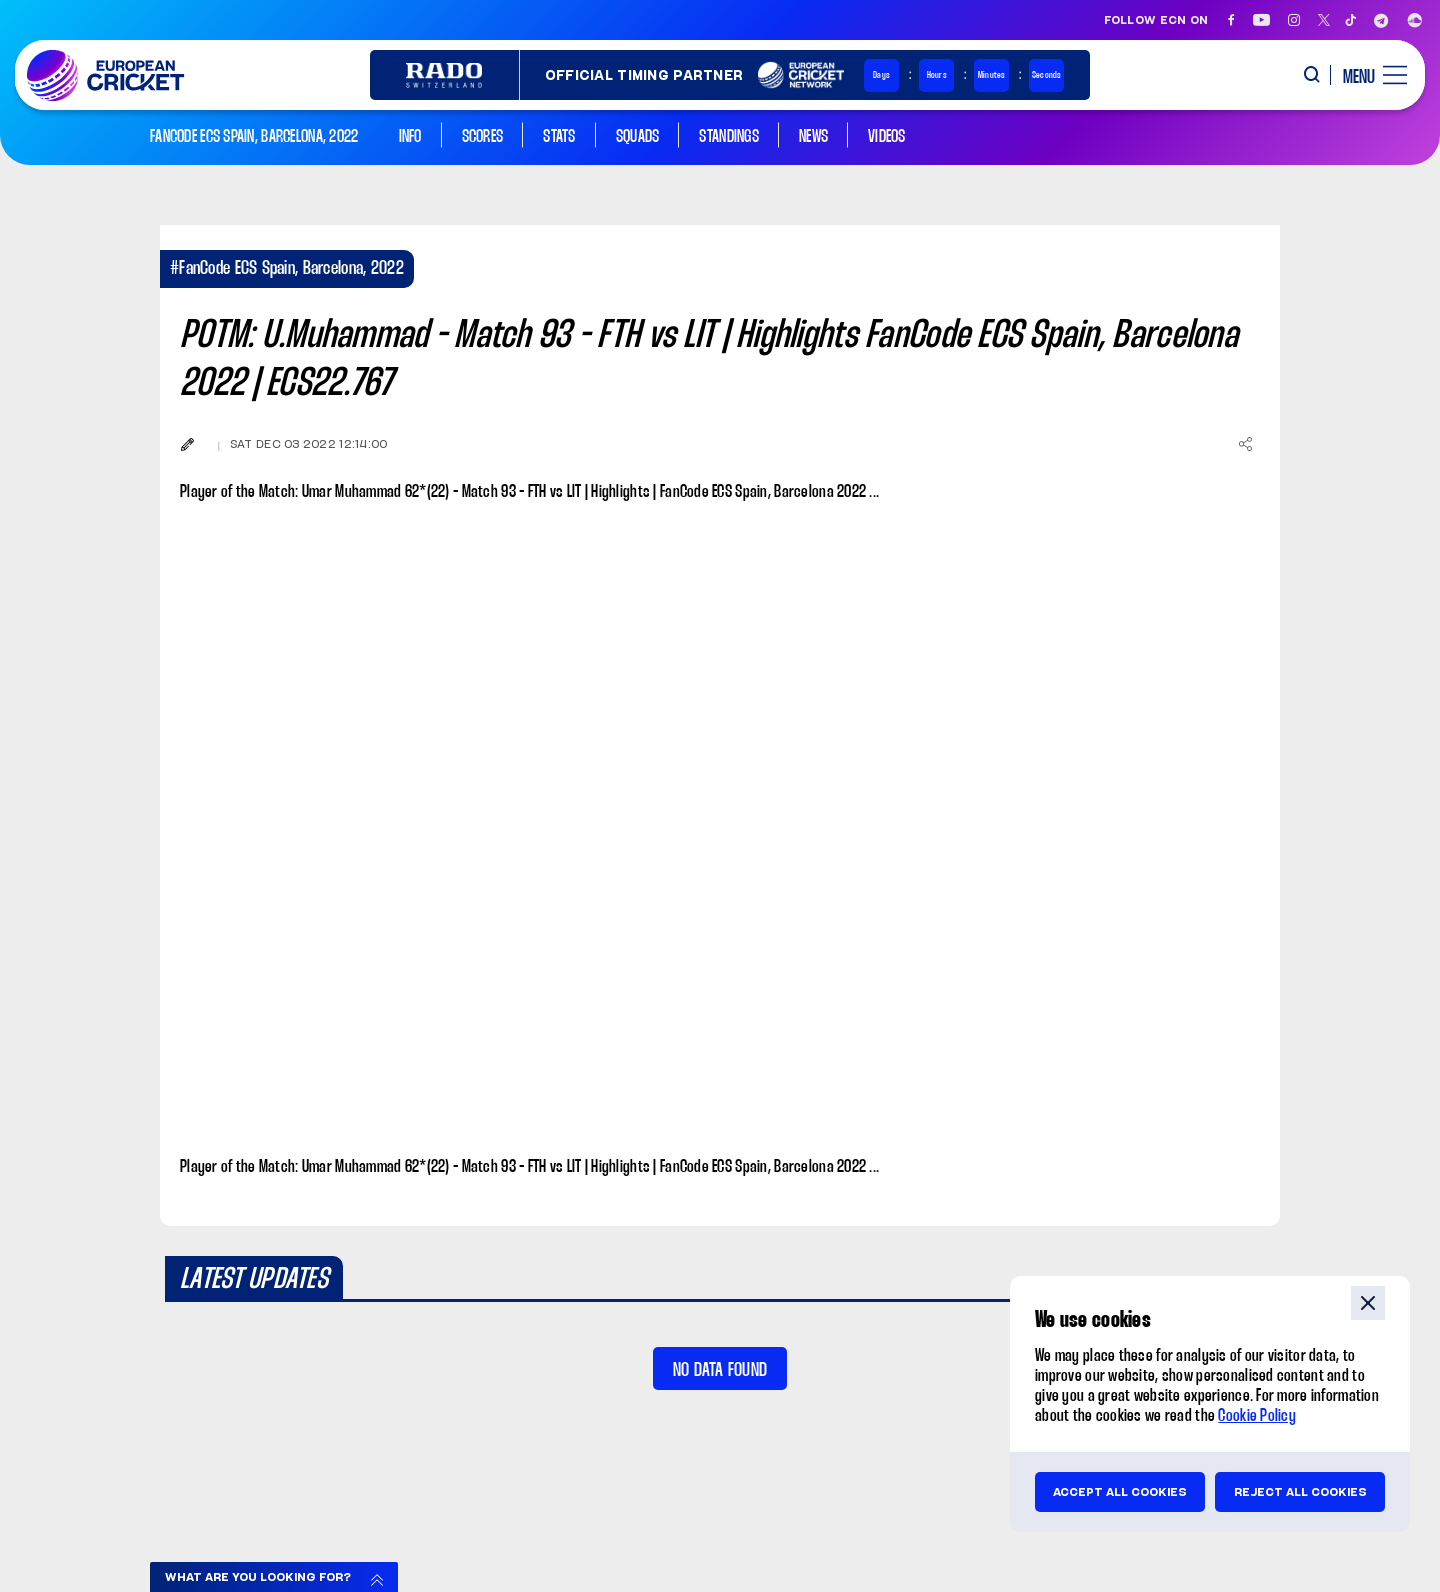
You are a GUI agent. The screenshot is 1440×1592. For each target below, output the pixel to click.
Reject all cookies (1300, 1492)
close (1368, 1303)
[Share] (1245, 444)
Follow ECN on (1156, 20)
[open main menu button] (1367, 75)
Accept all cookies (1120, 1492)
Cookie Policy (1257, 1416)
